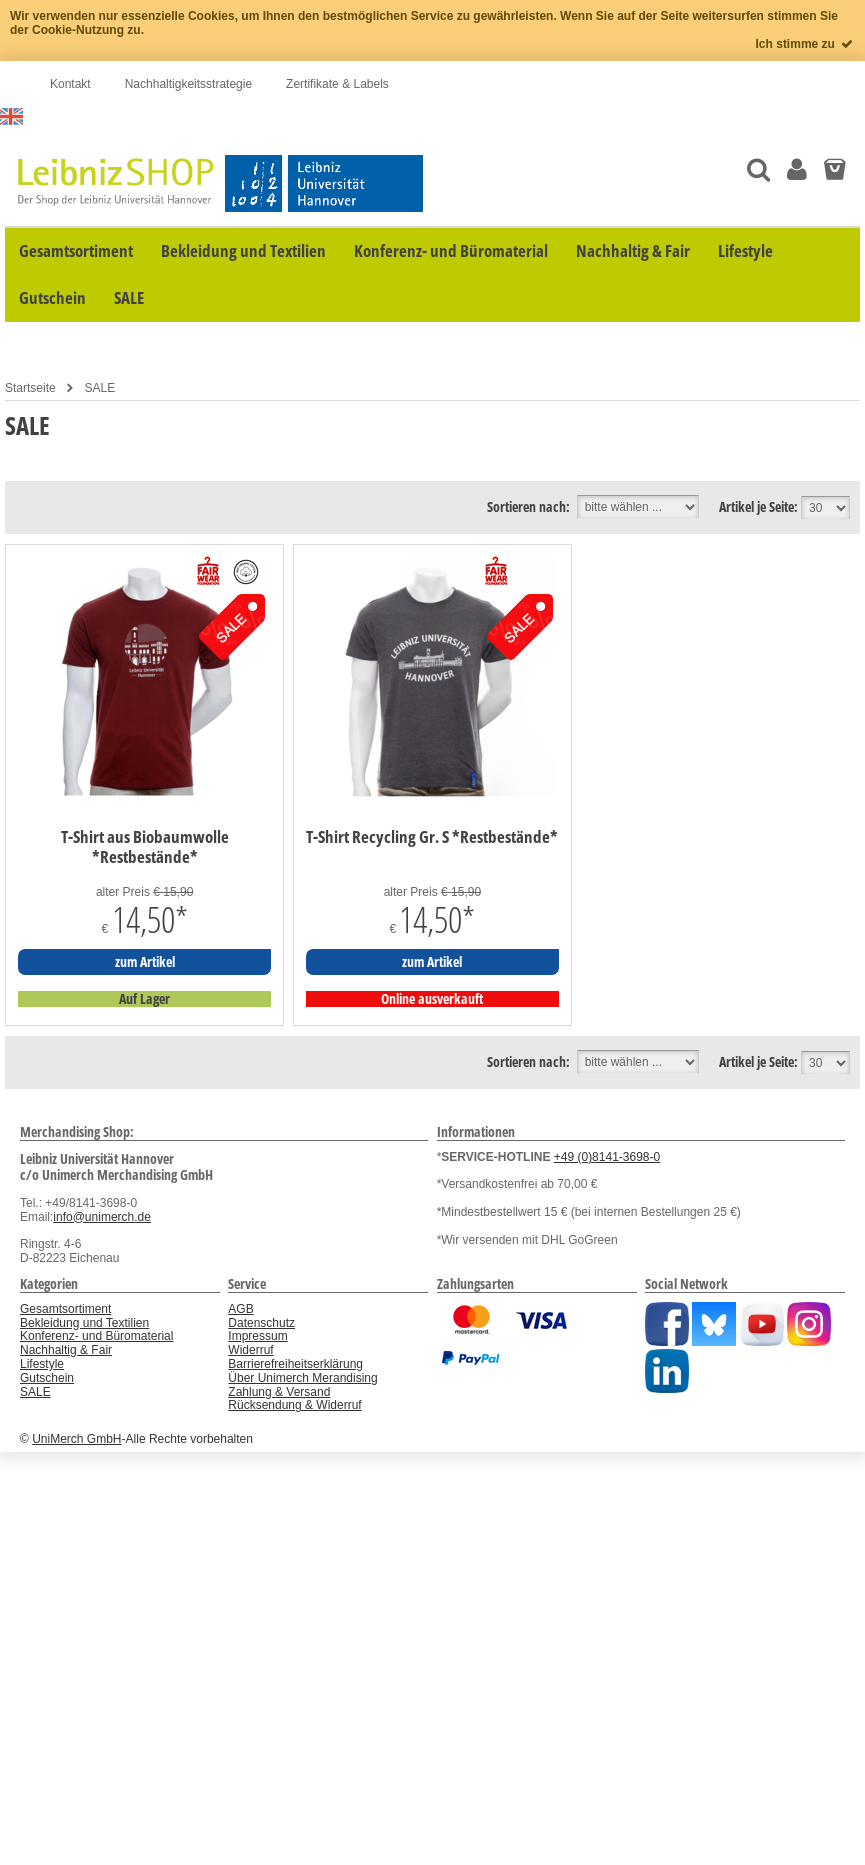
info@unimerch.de (102, 1217)
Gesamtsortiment (65, 1309)
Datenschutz (261, 1323)
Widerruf (250, 1350)
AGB (240, 1309)
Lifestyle (42, 1364)
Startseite (30, 388)
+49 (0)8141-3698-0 (607, 1157)
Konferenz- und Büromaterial (96, 1336)
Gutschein (47, 1378)
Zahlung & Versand (279, 1392)
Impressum (257, 1336)
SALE (99, 388)
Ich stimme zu (805, 44)
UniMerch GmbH (76, 1439)
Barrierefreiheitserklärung (295, 1364)
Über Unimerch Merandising (302, 1378)
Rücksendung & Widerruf (294, 1405)
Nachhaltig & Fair (66, 1350)
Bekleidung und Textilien (84, 1323)
